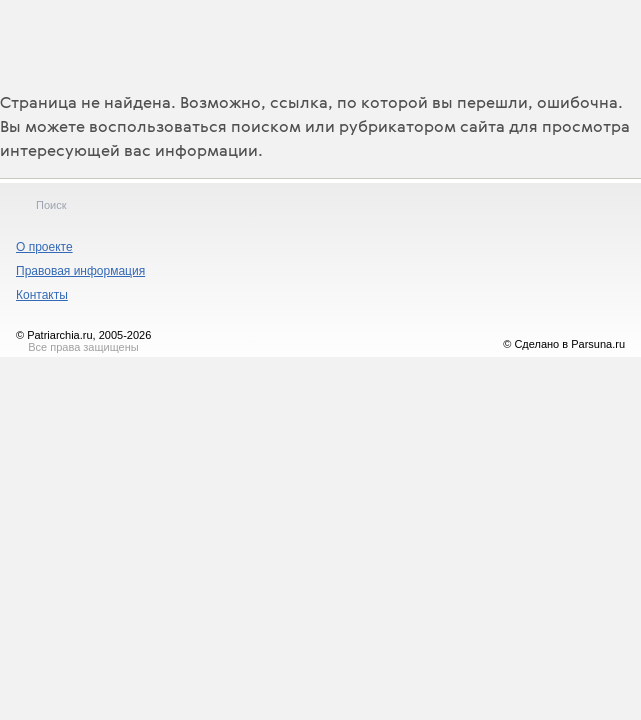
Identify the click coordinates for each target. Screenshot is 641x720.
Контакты (42, 295)
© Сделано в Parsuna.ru (564, 344)
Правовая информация (80, 271)
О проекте (44, 247)
